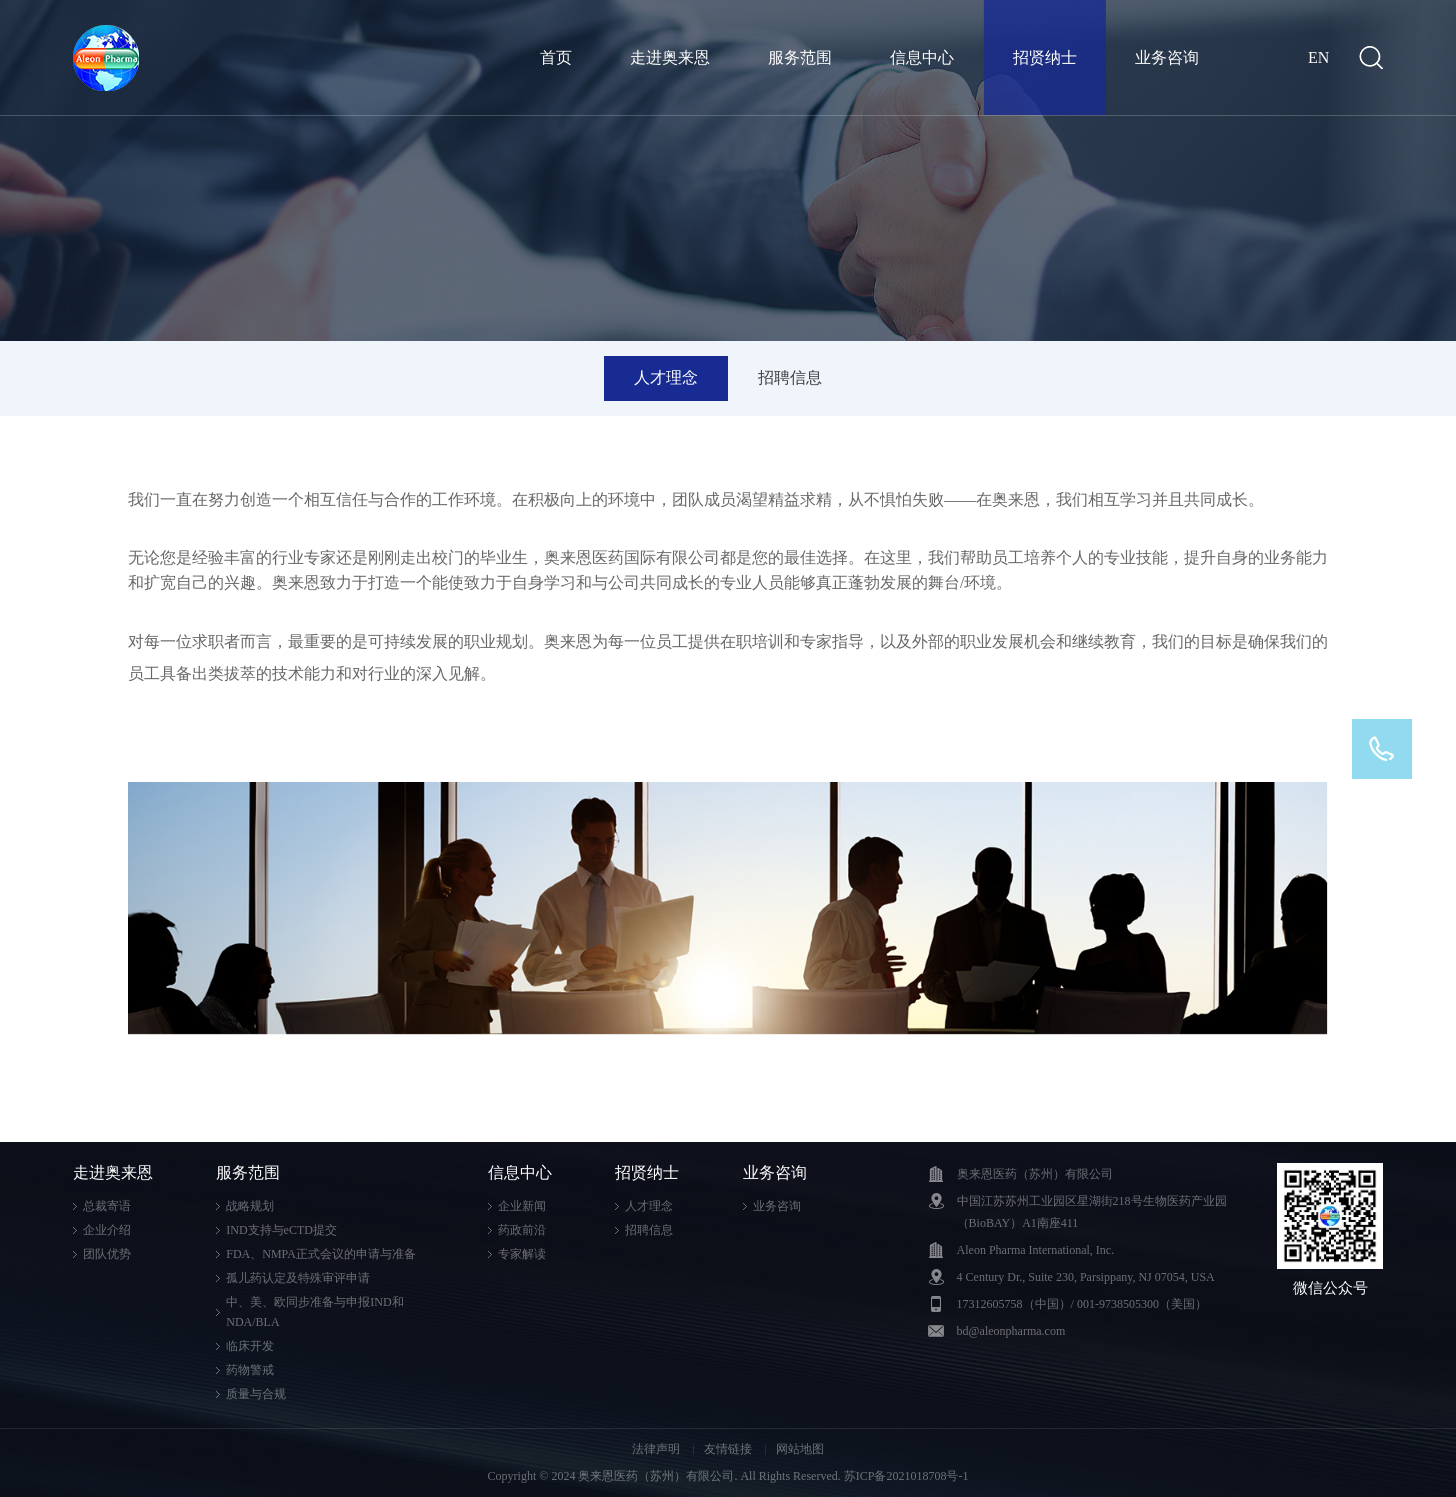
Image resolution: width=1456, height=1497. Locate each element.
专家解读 (522, 1254)
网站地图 (800, 1449)
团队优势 (107, 1254)
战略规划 (250, 1206)
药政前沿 (522, 1230)
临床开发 (250, 1346)
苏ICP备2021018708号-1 (906, 1476)
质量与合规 (256, 1394)
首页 (556, 57)
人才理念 (666, 377)
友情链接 (729, 1449)
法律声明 (657, 1449)
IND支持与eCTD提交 (281, 1230)
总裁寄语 (107, 1206)
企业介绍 (107, 1230)
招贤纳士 (1045, 57)
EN (1318, 57)
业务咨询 (1167, 57)
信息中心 (922, 57)
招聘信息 (790, 377)
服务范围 (800, 57)
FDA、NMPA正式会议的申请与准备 (321, 1254)
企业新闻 (522, 1206)
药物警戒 (250, 1370)
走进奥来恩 (670, 57)
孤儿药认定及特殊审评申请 (298, 1278)
